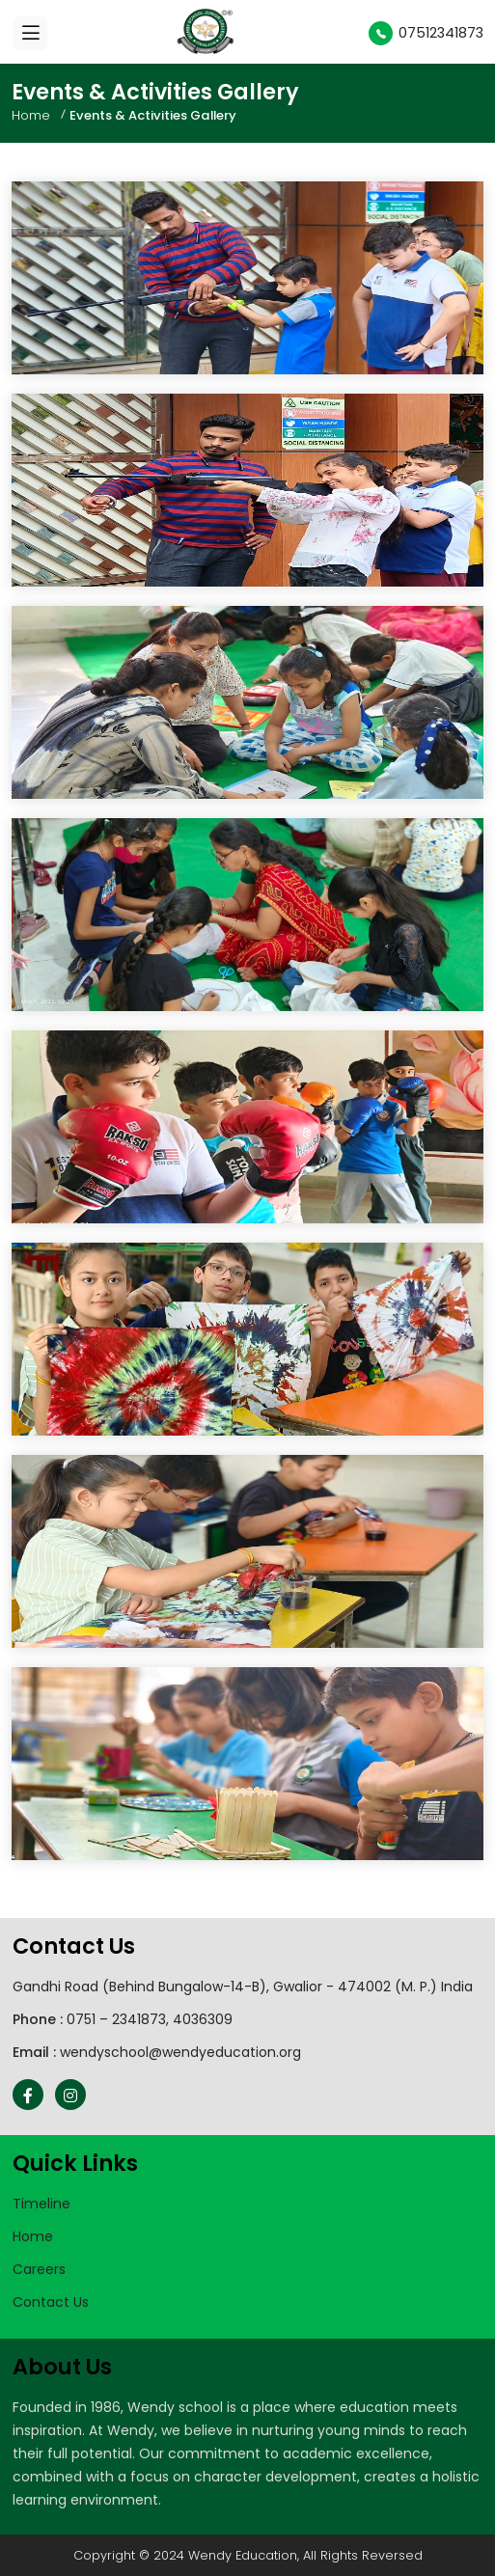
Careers (39, 2269)
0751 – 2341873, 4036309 (150, 2019)
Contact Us (51, 2302)
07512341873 (426, 32)
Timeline (41, 2203)
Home (31, 115)
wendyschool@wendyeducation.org (180, 2052)
